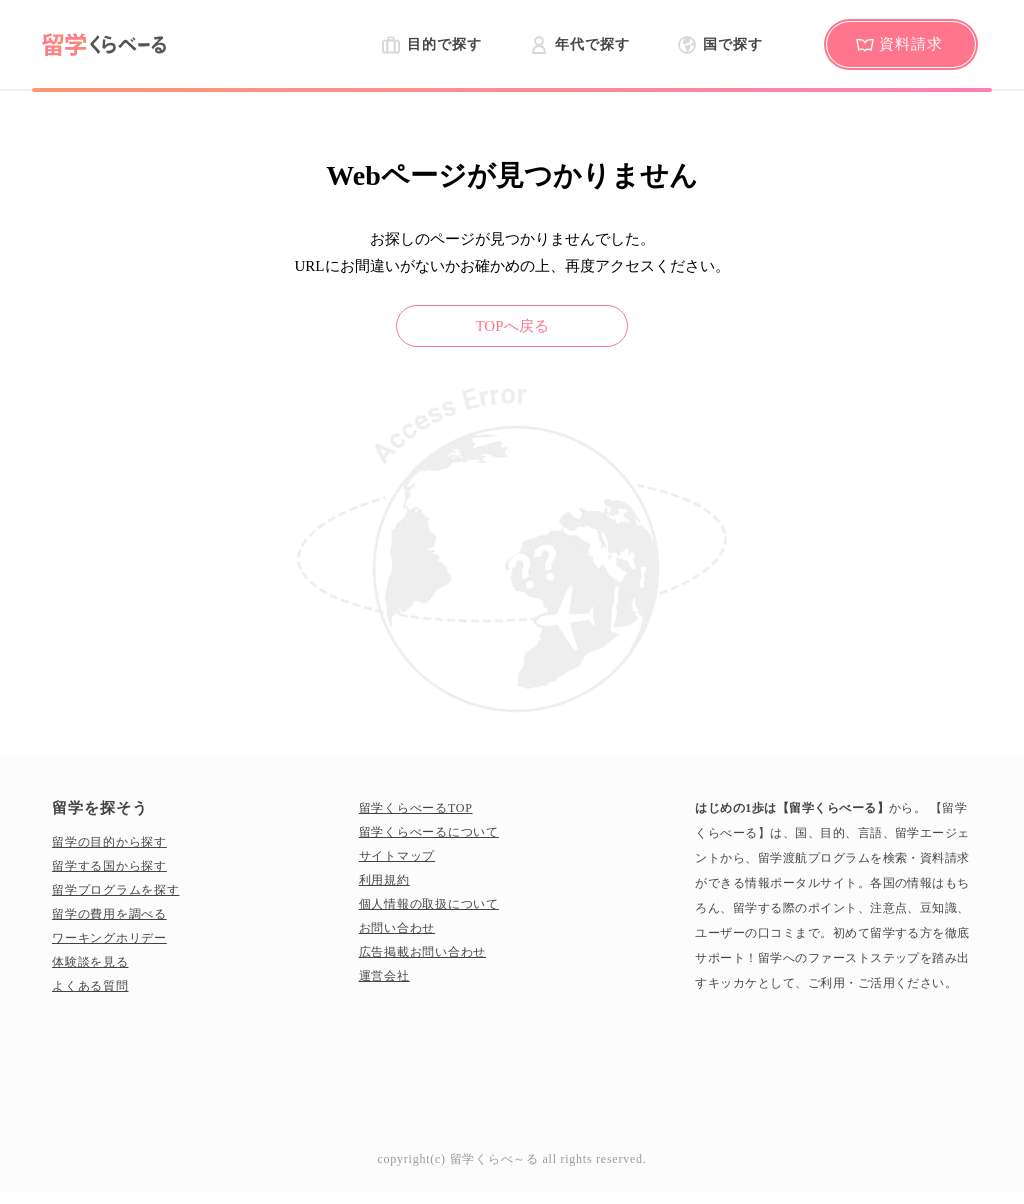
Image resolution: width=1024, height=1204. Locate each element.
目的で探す (444, 44)
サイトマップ (397, 856)
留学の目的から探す (109, 842)
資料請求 (911, 44)
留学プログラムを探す (116, 890)
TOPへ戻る (511, 326)
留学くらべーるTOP (416, 808)
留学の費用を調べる (109, 914)
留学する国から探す (109, 866)
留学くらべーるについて (429, 832)
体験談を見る (90, 962)
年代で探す (592, 44)
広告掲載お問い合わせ (423, 952)
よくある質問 (90, 986)
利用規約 (384, 880)
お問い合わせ (397, 928)
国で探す (733, 44)
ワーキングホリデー (109, 938)
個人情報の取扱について (429, 904)
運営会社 (384, 976)
